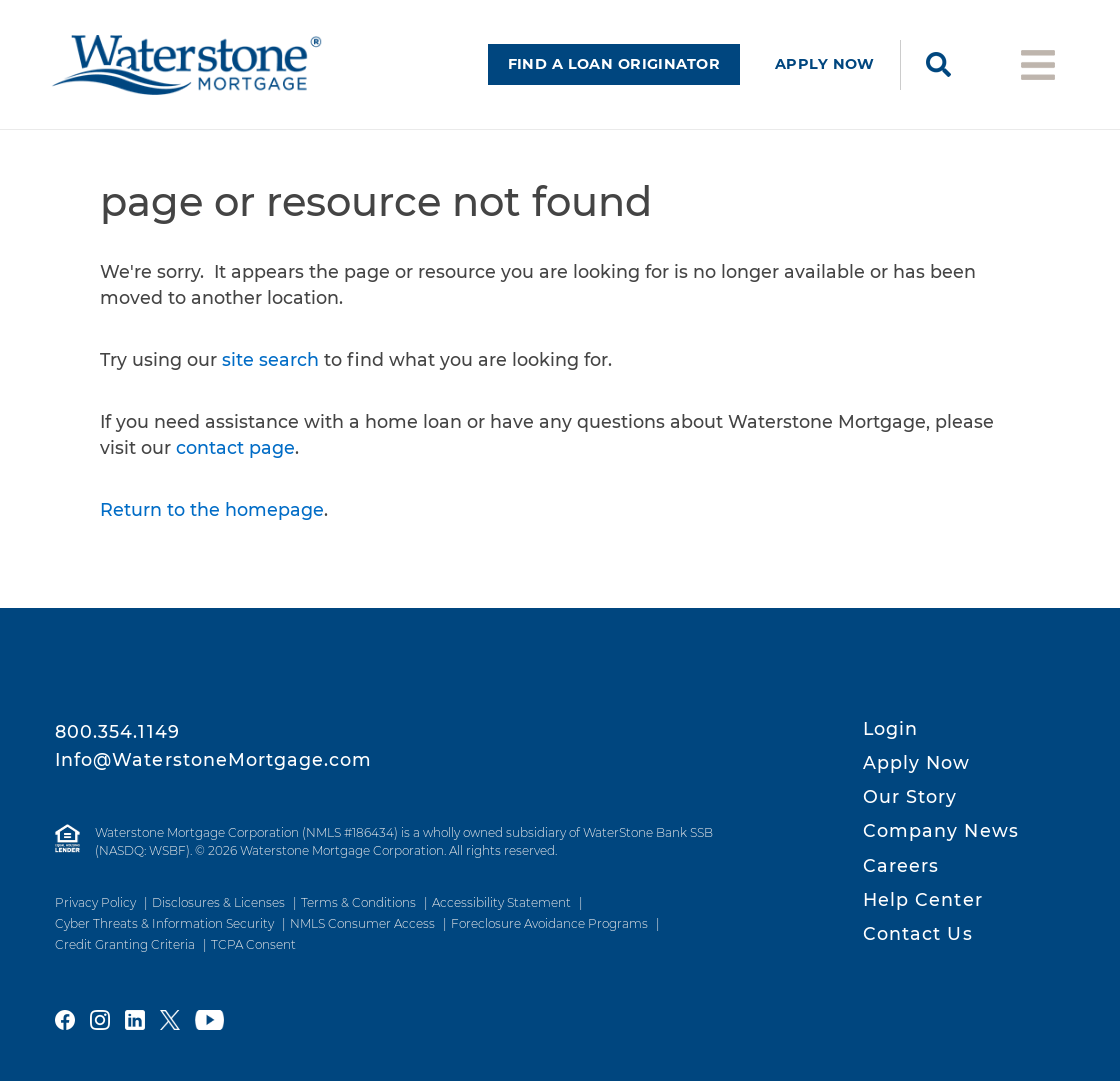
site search (270, 359)
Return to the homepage (212, 509)
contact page (235, 447)
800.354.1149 (117, 731)
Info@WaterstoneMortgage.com (214, 759)
